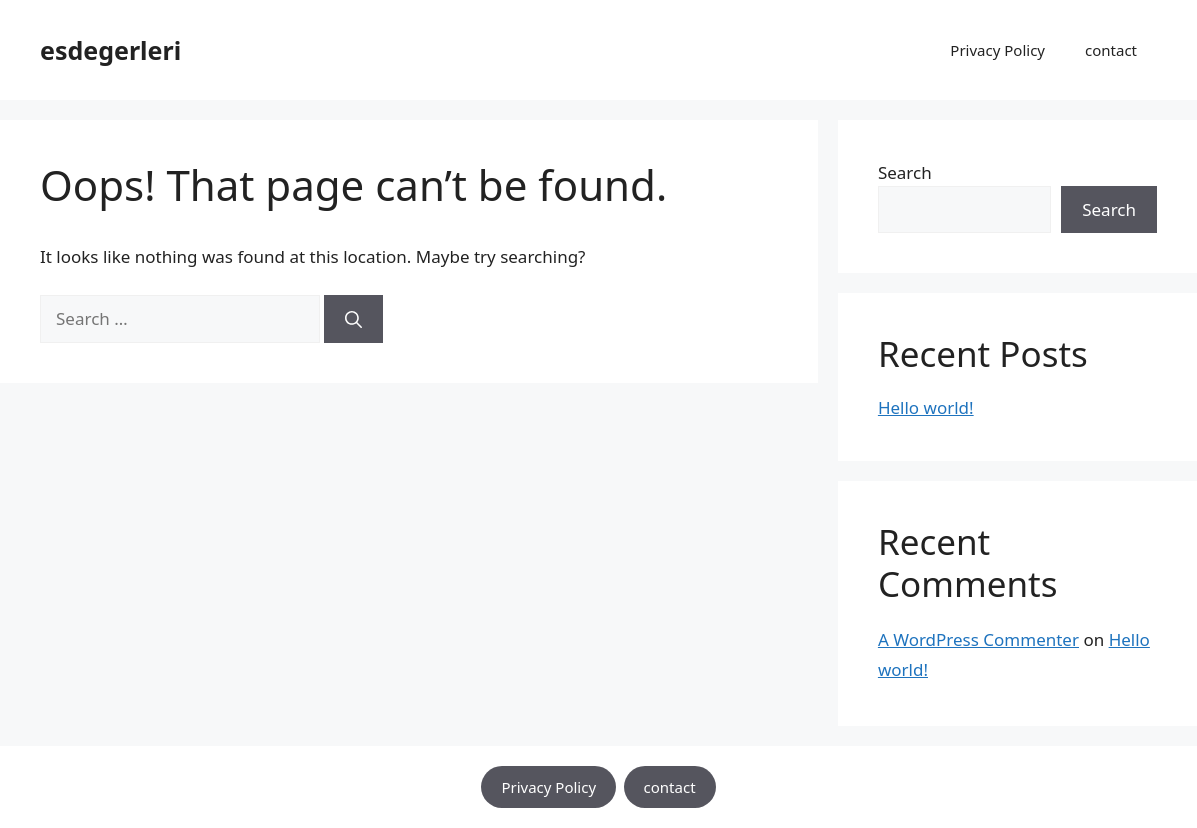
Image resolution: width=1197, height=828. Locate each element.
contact (1111, 50)
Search (905, 172)
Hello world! (926, 407)
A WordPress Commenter (978, 639)
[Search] (353, 319)
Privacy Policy (997, 50)
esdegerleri (110, 50)
